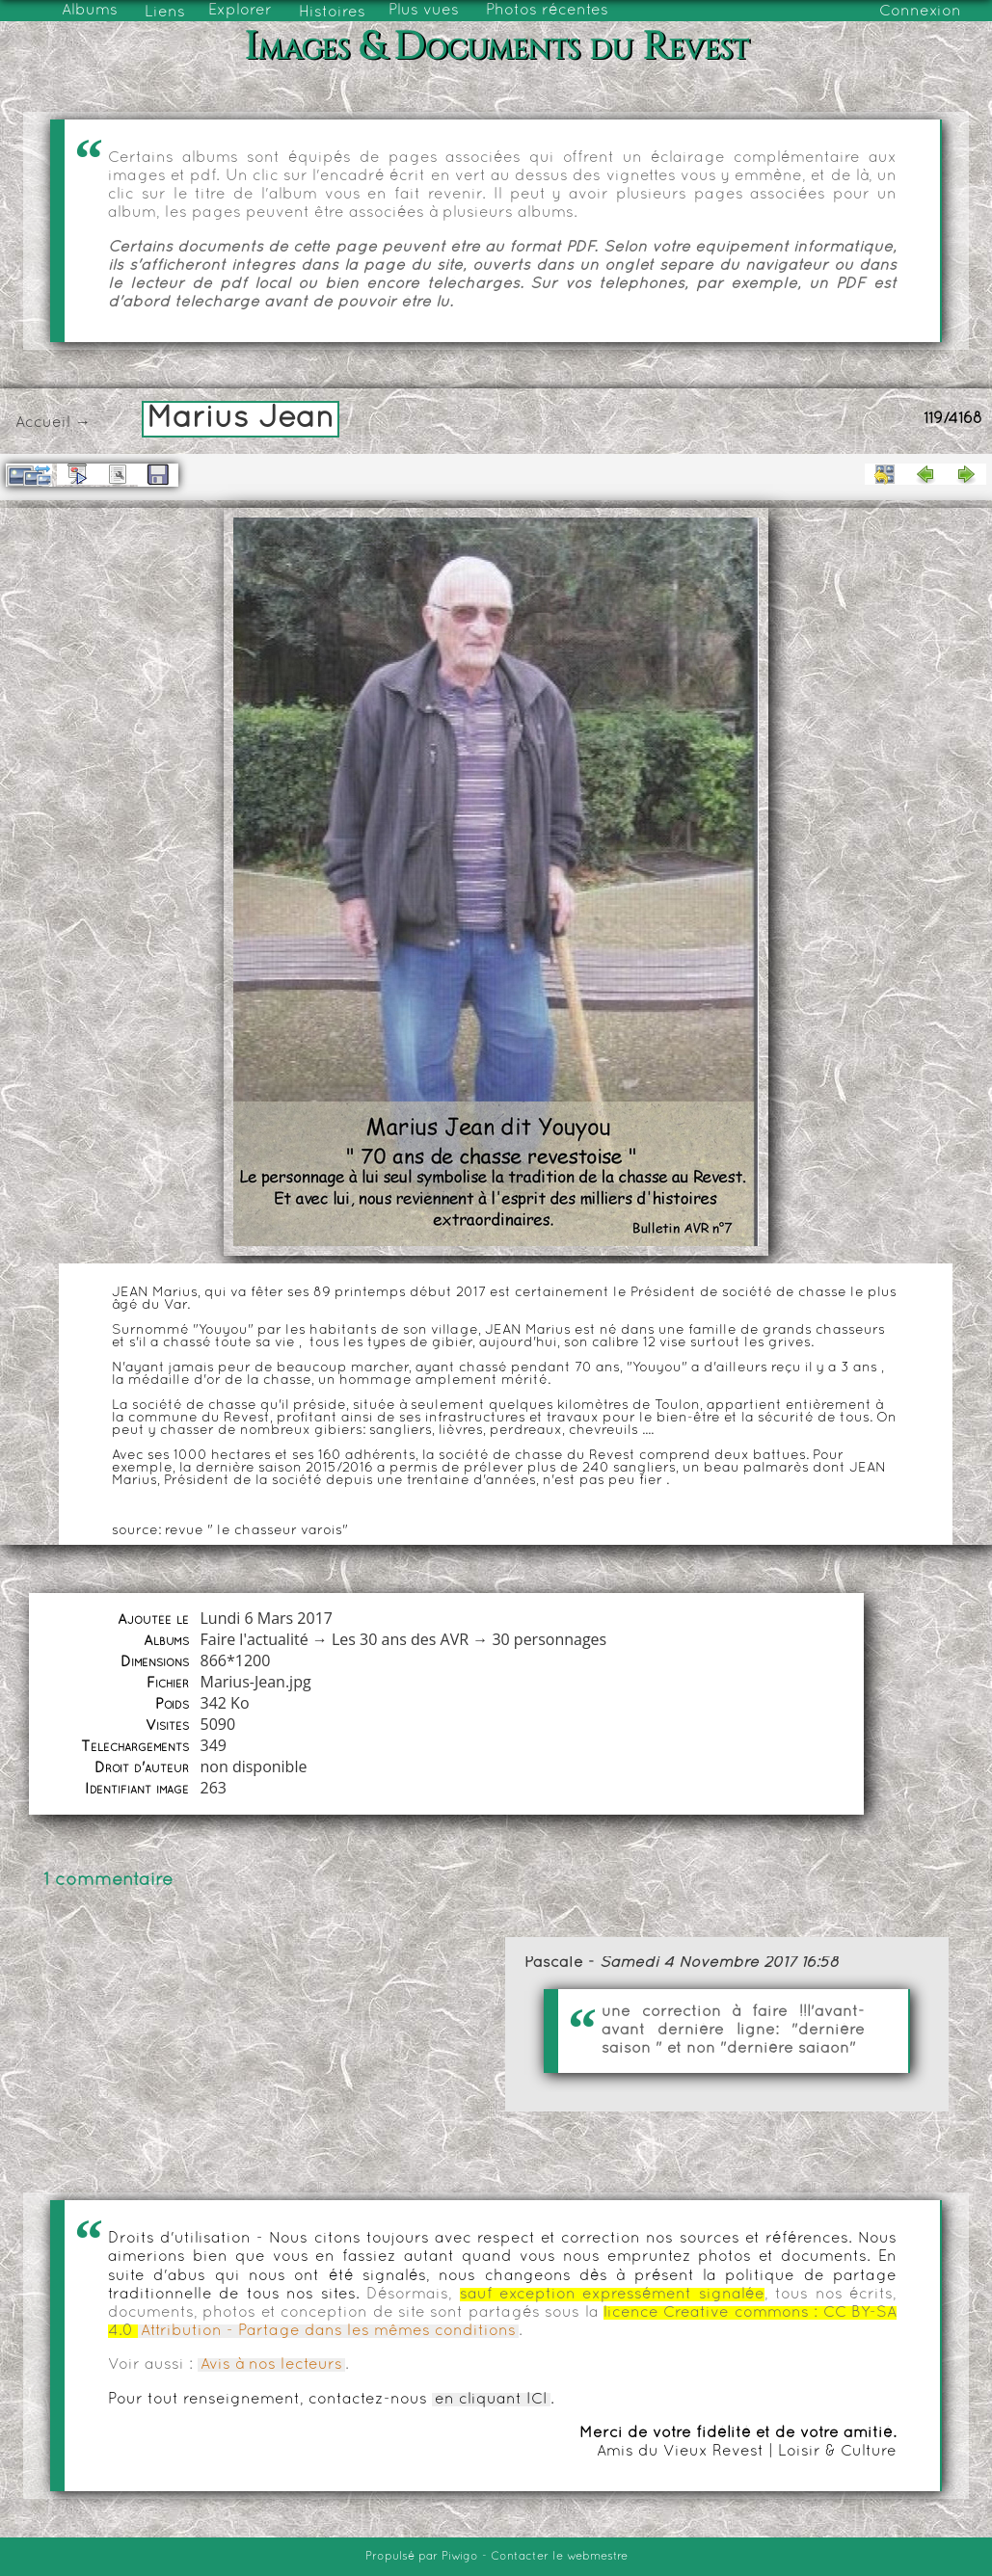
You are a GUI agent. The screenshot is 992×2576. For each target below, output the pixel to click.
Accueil (42, 423)
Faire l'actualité (254, 1639)
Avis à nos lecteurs (271, 2365)
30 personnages (549, 1639)
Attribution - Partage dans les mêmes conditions (328, 2331)
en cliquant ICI (491, 2399)
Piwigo (460, 2557)
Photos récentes (547, 10)
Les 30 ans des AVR (400, 1639)
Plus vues (424, 10)
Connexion (920, 11)
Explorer (240, 10)
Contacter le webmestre (559, 2557)
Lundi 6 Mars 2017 (266, 1618)
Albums (90, 10)
